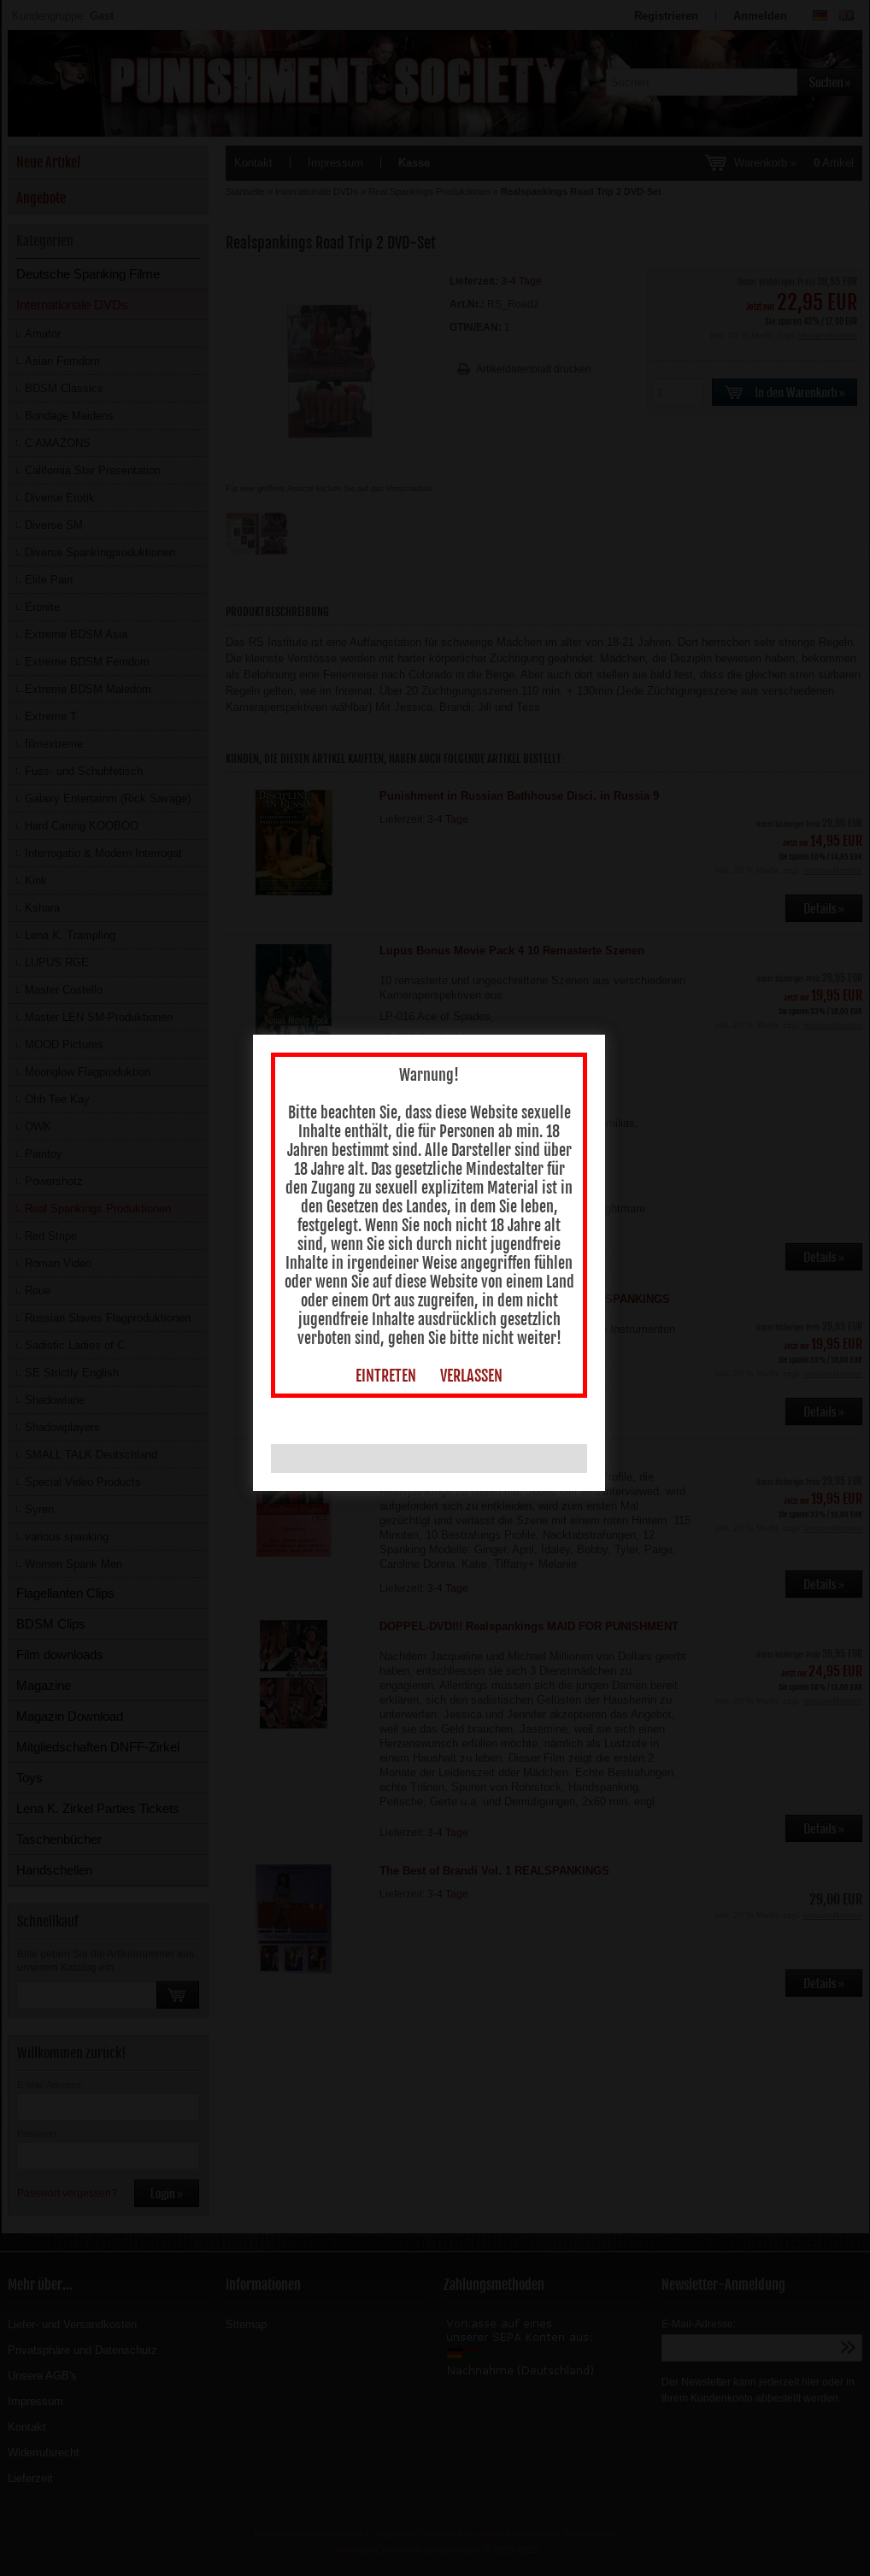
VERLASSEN (475, 1382)
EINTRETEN (390, 1382)
